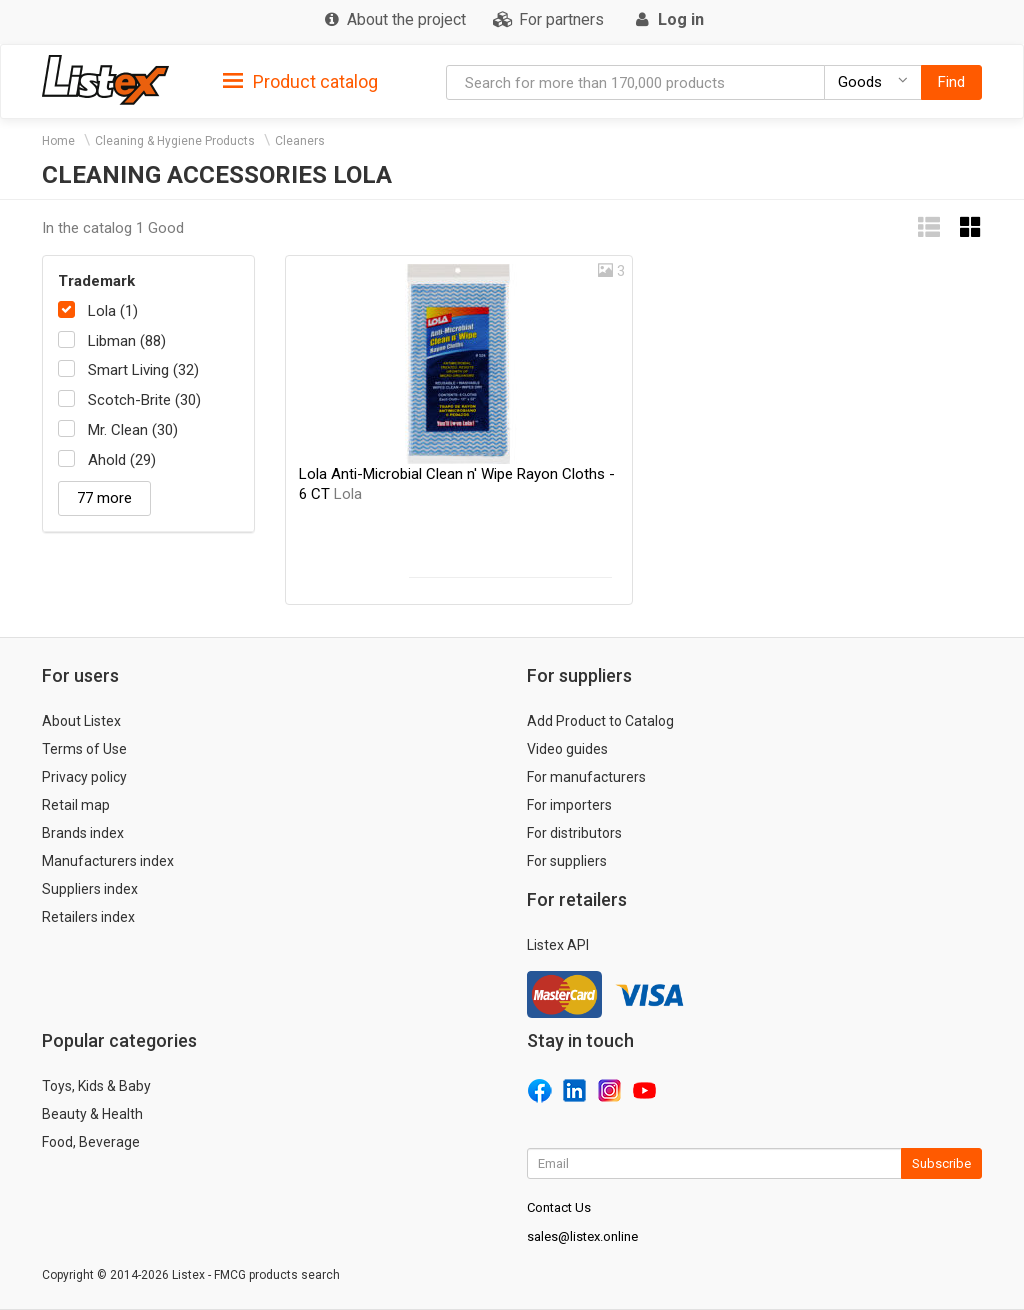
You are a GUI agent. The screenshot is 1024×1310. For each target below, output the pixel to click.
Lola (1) (113, 311)
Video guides (567, 749)
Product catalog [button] (300, 82)
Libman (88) (127, 341)
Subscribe (941, 1163)
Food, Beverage (91, 1142)
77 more (104, 498)
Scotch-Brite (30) (144, 400)
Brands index (83, 833)
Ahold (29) (122, 460)
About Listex (81, 721)
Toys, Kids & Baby (96, 1086)
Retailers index (88, 917)
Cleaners (300, 141)
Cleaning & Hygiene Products (175, 141)
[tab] (300, 80)
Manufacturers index (108, 861)
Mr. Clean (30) (133, 430)
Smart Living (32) (143, 370)
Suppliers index (90, 889)
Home (58, 141)
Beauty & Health (92, 1114)
